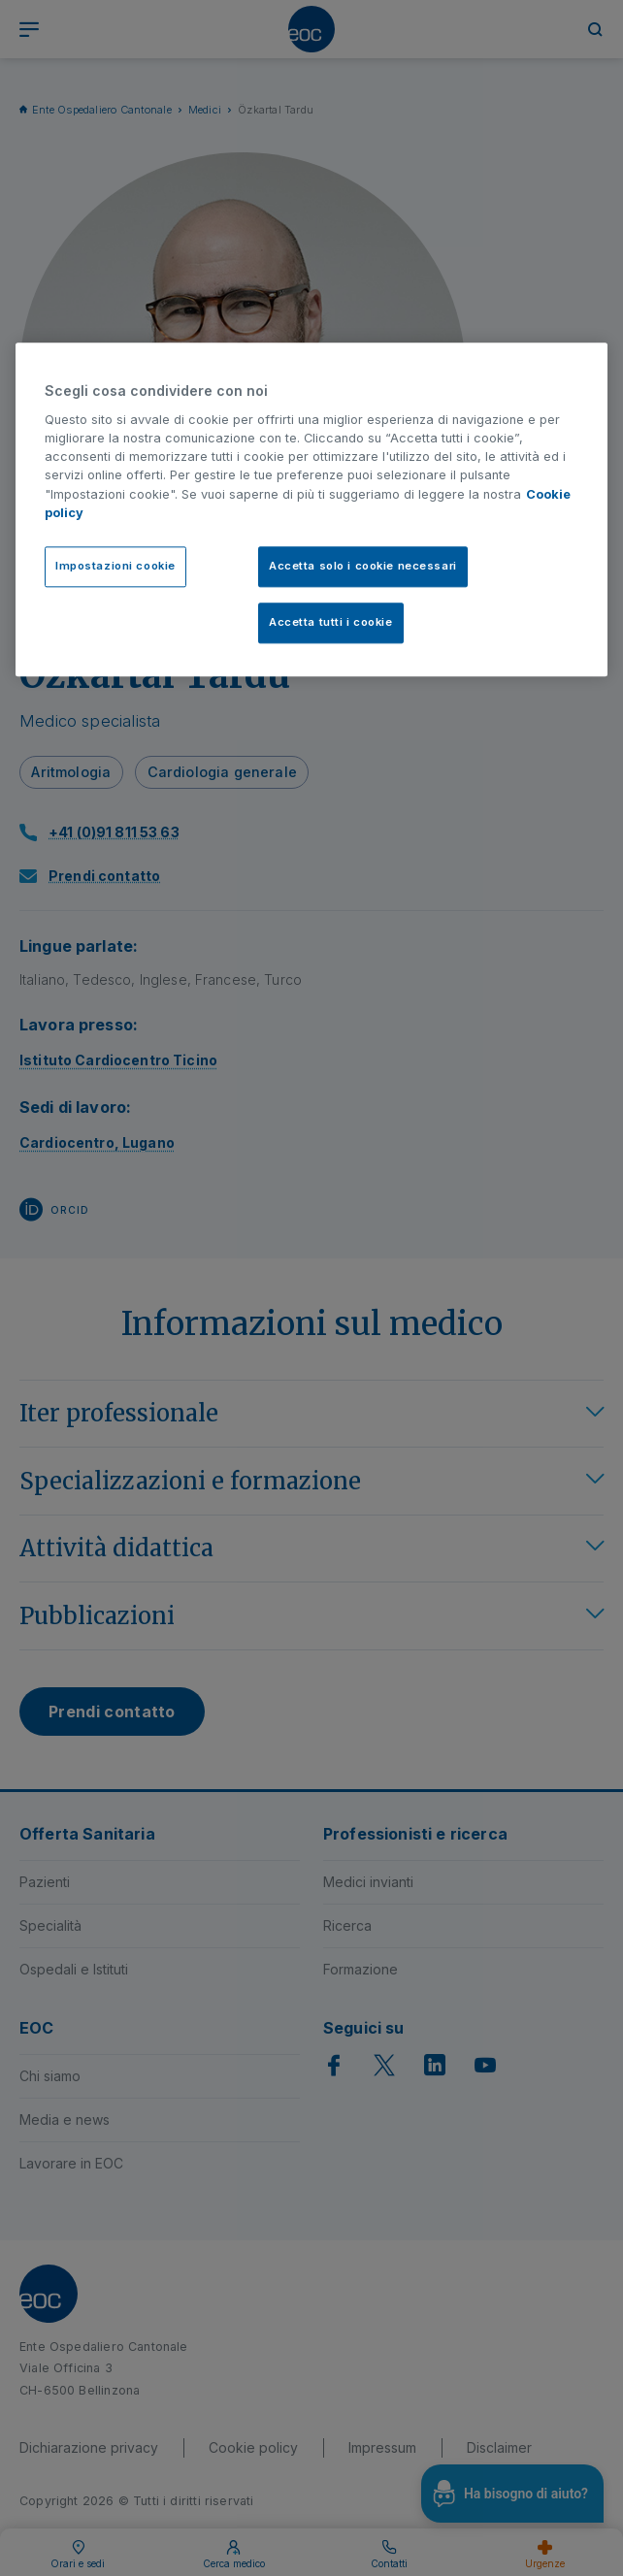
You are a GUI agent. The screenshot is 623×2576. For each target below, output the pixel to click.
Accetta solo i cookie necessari (363, 565)
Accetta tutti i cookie (331, 622)
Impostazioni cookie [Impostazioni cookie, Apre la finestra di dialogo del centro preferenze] (115, 565)
